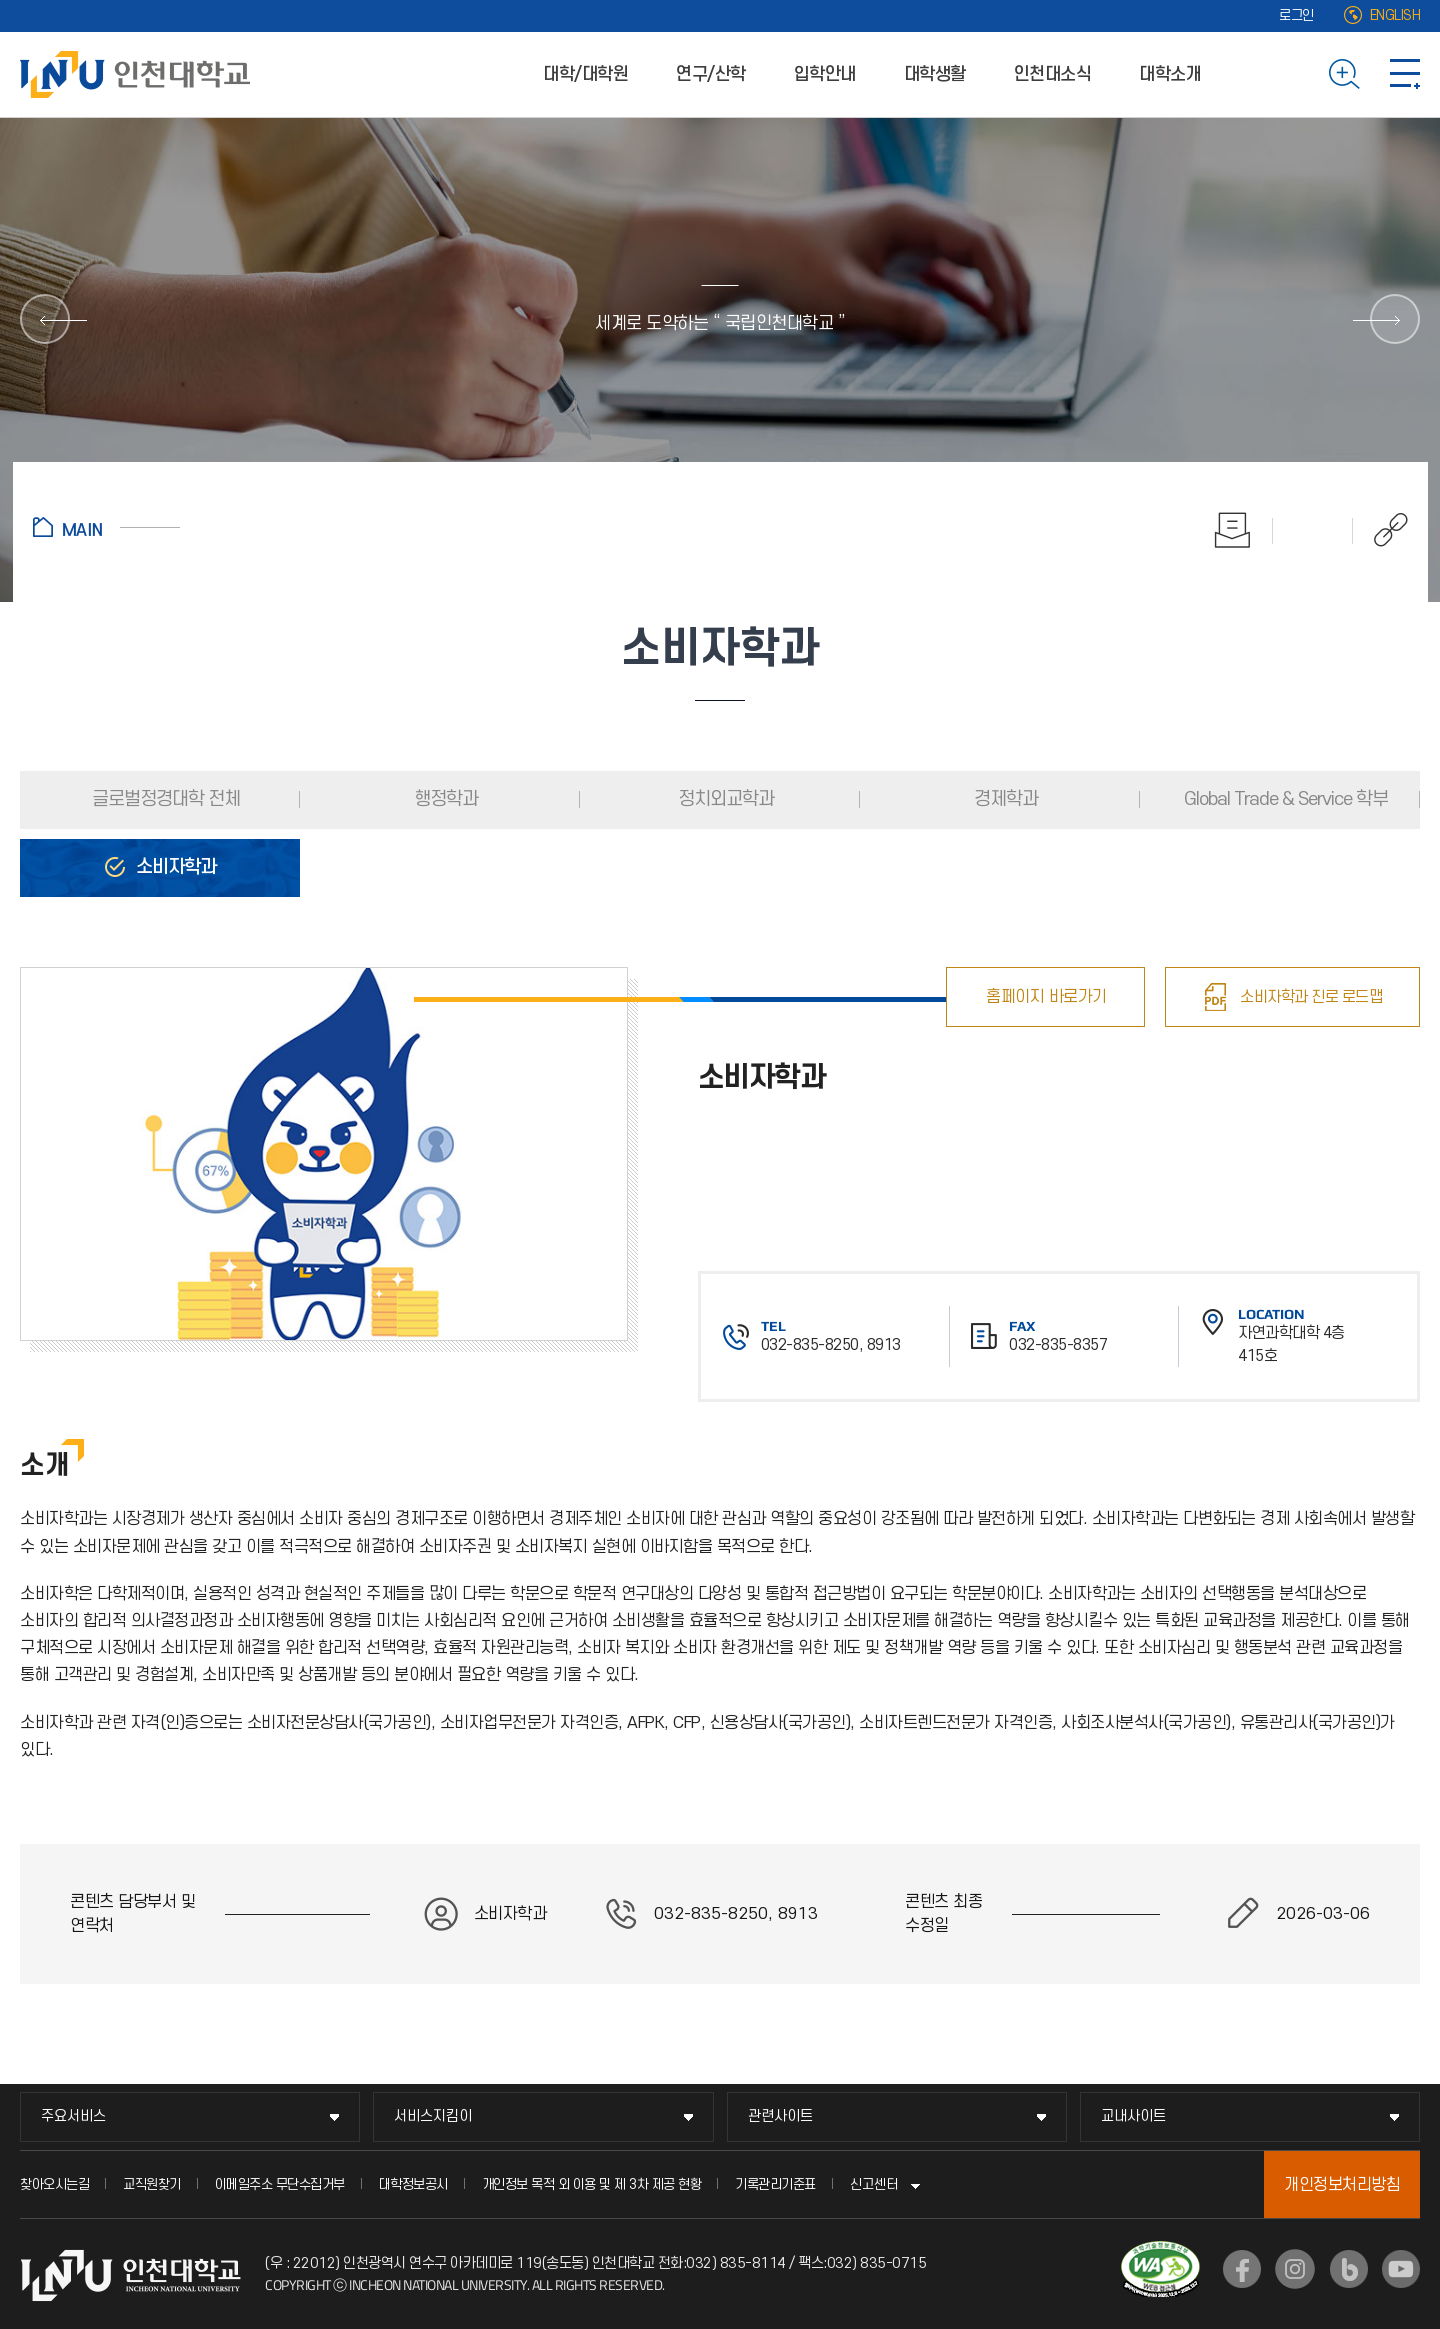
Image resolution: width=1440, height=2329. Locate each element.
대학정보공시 (413, 2184)
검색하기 (1344, 74)
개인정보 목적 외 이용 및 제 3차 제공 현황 (592, 2184)
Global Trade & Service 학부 (1284, 799)
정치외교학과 (724, 799)
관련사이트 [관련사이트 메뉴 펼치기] (780, 2116)
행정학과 (444, 799)
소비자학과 (174, 867)
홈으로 (106, 527)
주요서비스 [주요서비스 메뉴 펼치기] (73, 2116)
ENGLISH (1395, 15)
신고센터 (874, 2184)
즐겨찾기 (1313, 530)
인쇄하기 (1233, 530)
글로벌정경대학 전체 (164, 799)
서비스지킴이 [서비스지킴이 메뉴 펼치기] (433, 2116)
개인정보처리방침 (1342, 2185)
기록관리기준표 (775, 2184)
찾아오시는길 (54, 2184)
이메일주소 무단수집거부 (280, 2184)
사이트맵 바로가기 (1405, 74)
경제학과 (1004, 799)
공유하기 (1380, 530)
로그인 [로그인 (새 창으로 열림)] (1296, 15)
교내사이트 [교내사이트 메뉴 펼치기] (1133, 2116)
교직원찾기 (152, 2184)
